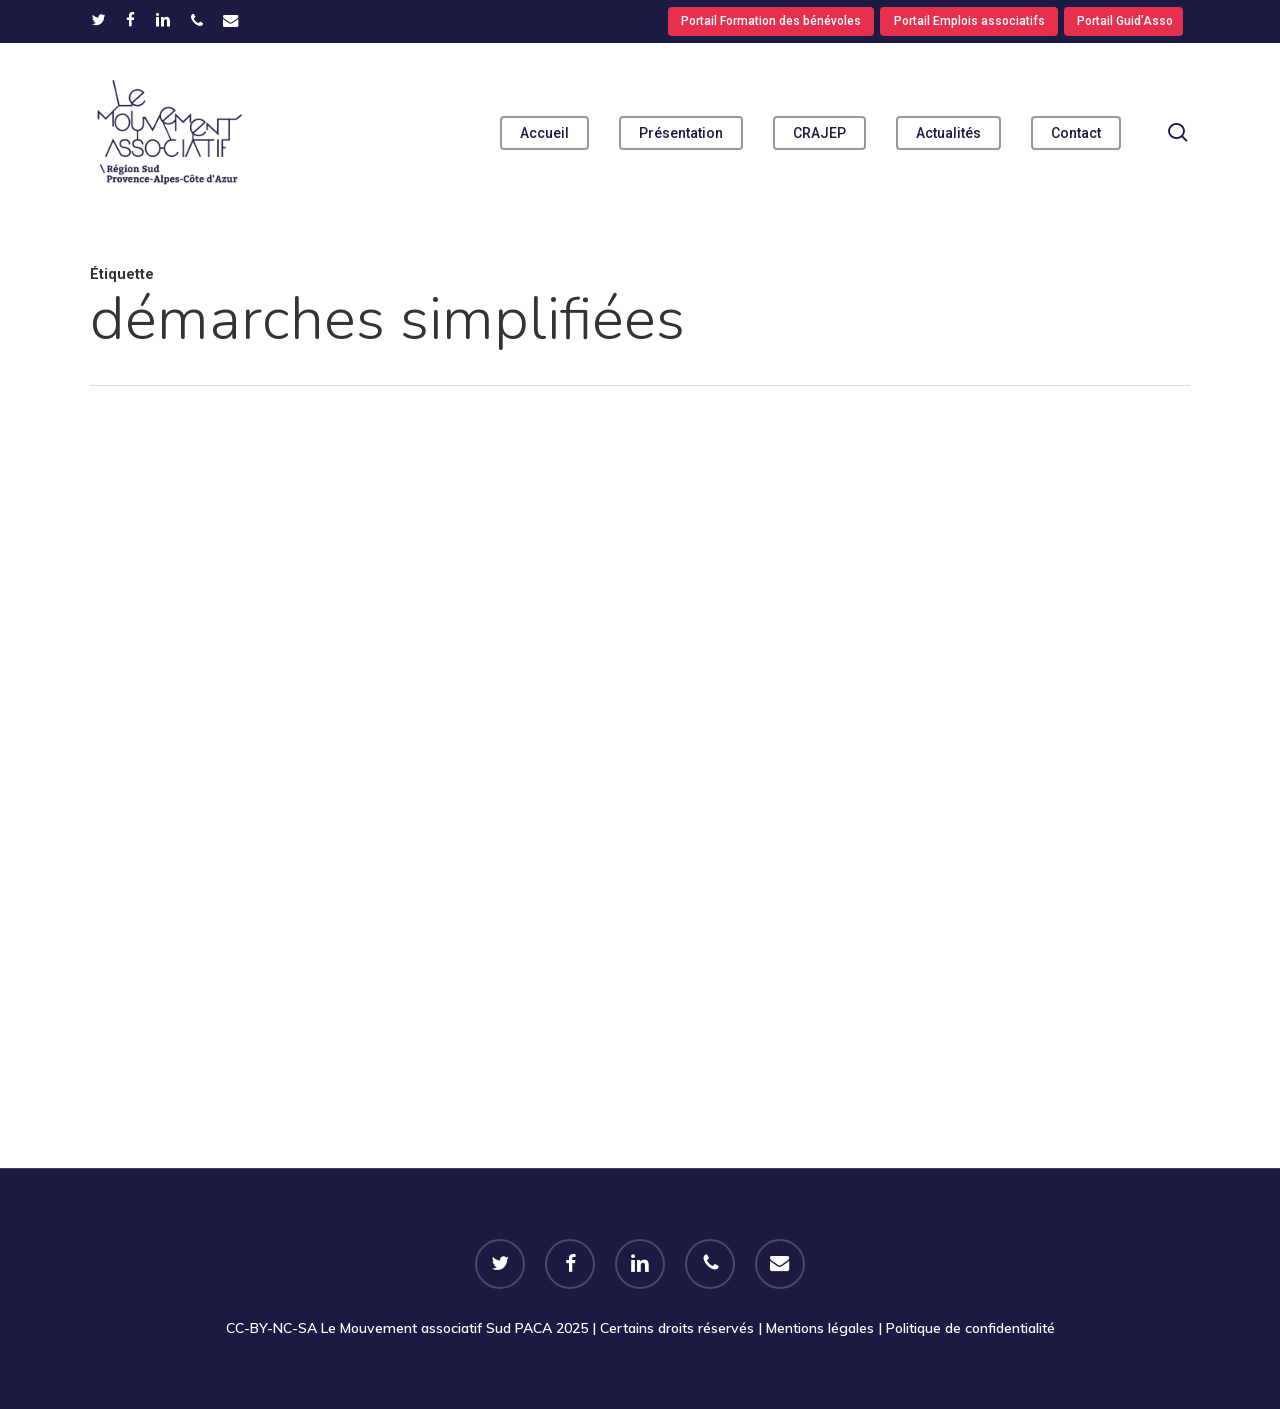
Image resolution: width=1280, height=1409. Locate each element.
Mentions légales (820, 1328)
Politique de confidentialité (970, 1328)
